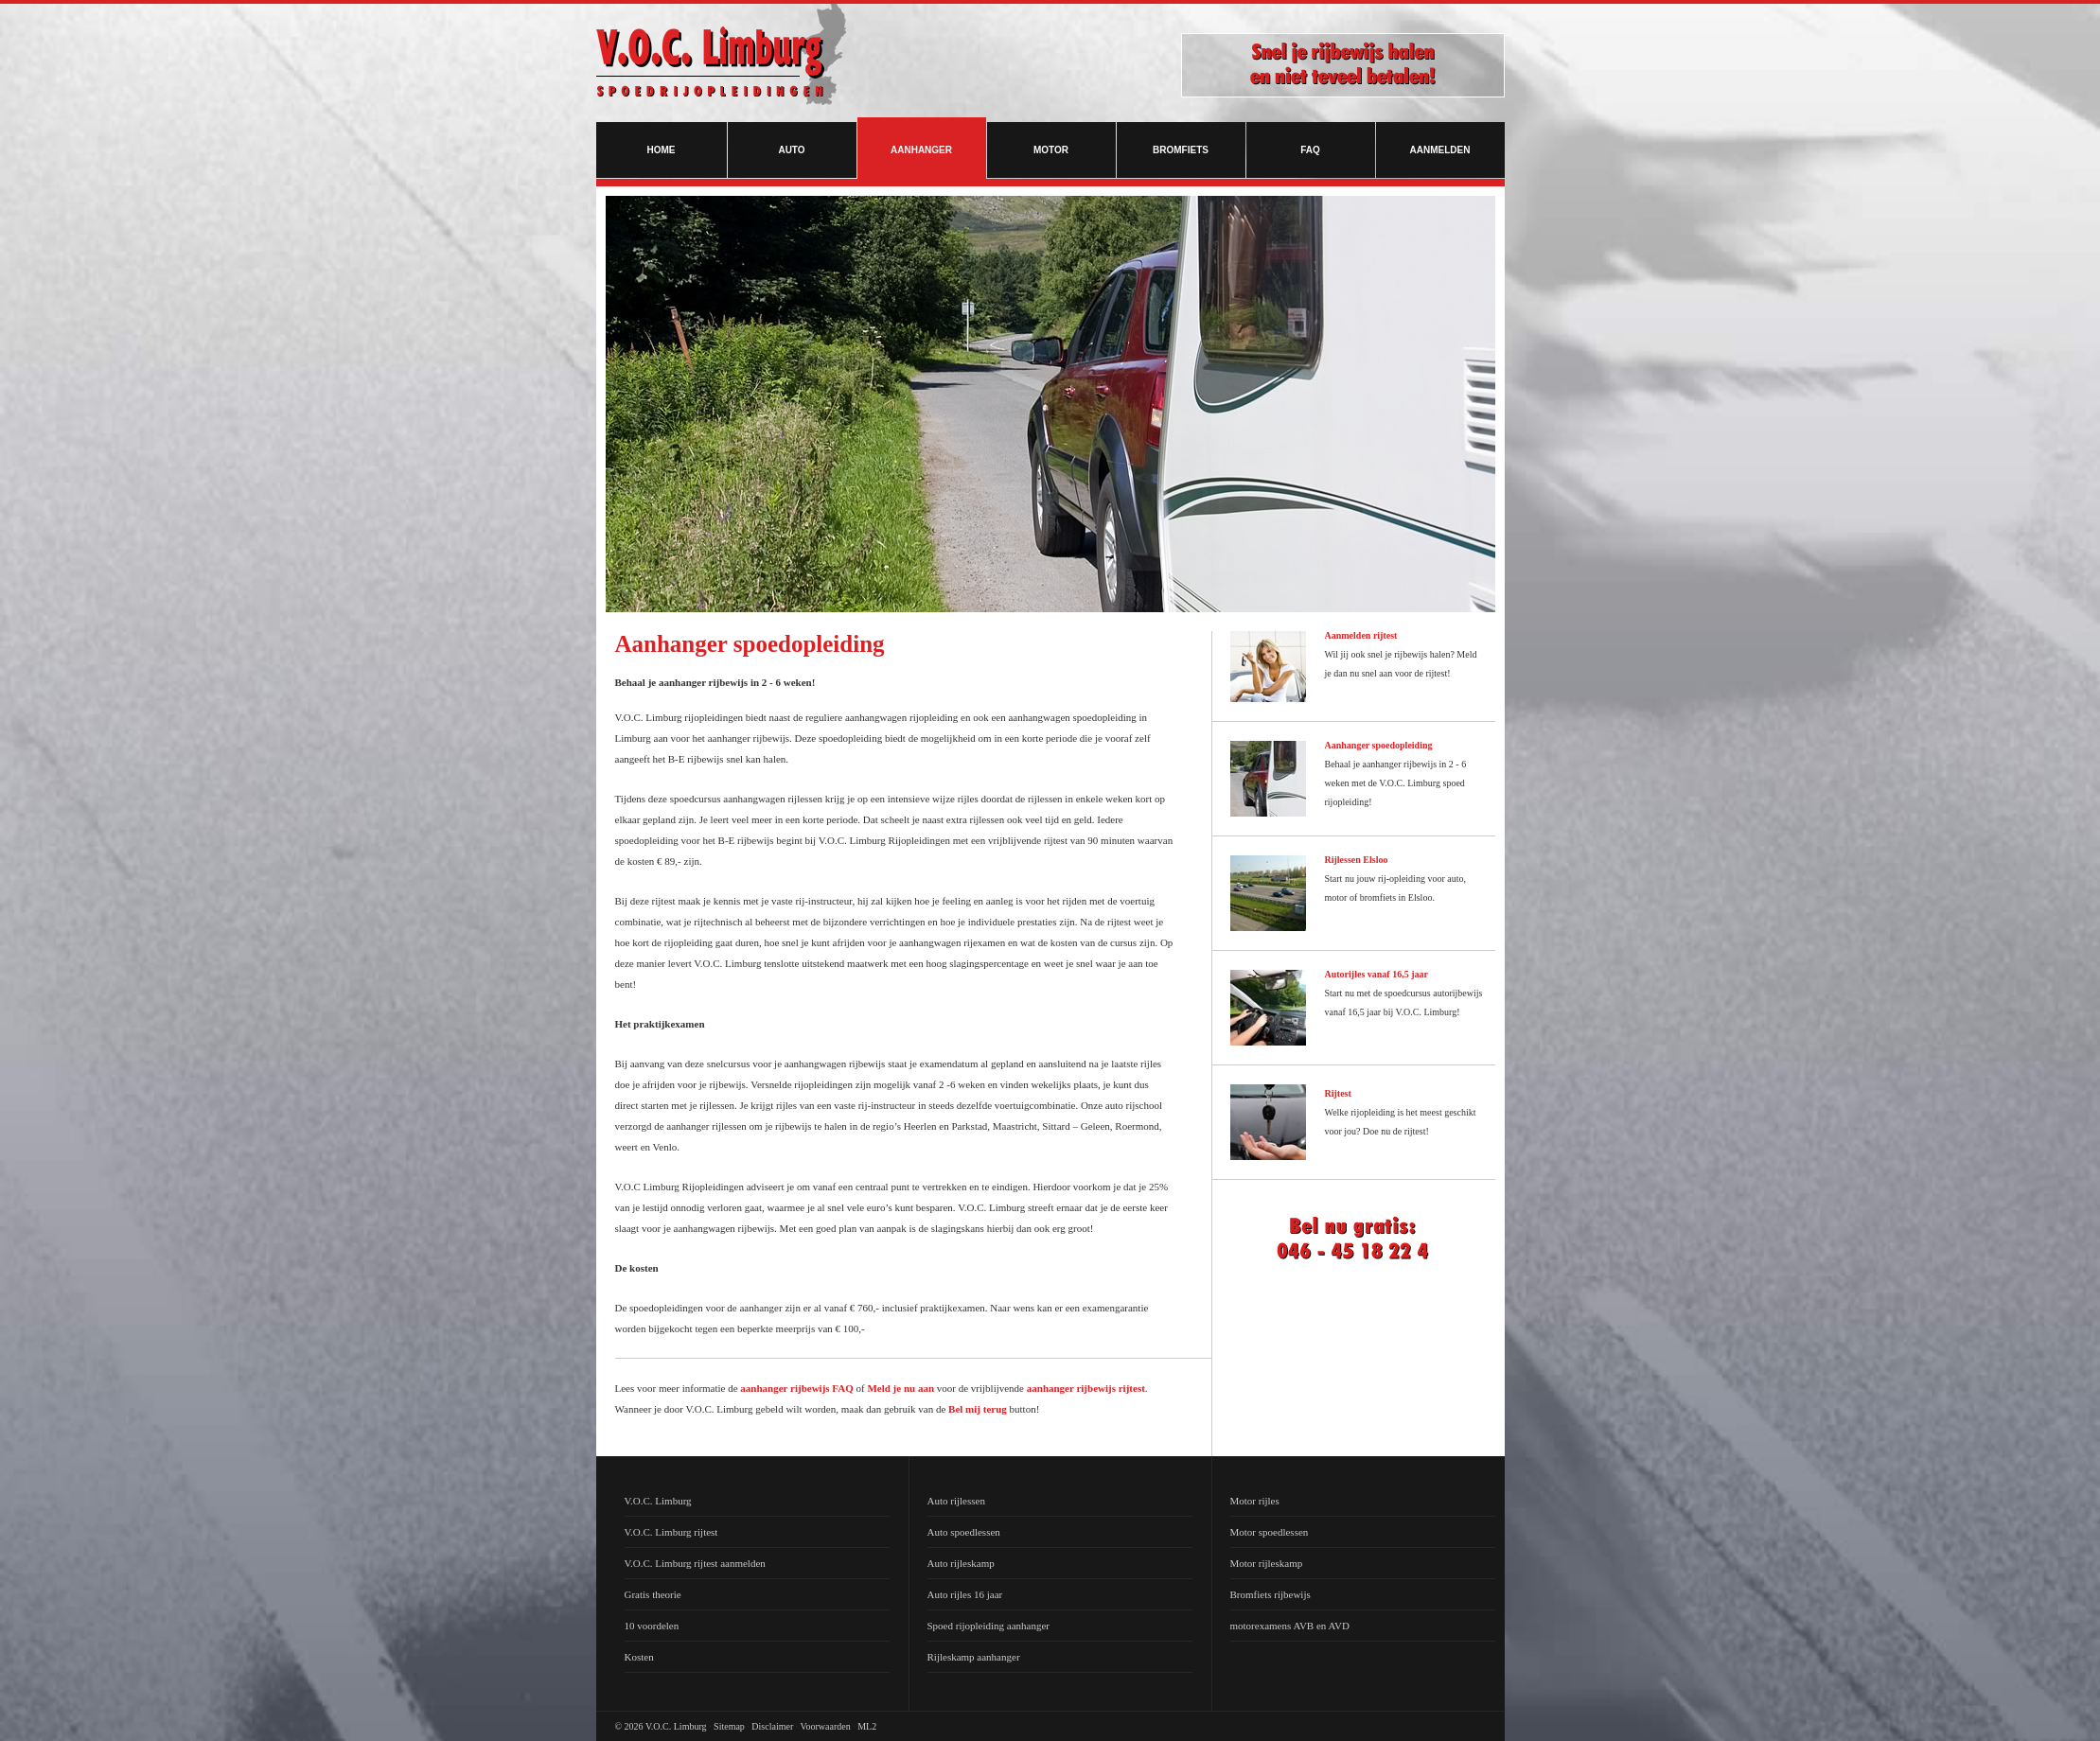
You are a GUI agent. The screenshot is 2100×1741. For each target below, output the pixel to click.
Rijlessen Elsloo (1356, 859)
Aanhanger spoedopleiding (1379, 745)
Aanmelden (1440, 150)
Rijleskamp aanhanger (973, 1656)
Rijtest (1338, 1093)
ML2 (866, 1726)
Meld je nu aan (900, 1388)
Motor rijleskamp (1266, 1563)
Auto (791, 150)
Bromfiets (1181, 150)
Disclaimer (772, 1726)
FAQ (1310, 150)
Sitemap (729, 1726)
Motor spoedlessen (1269, 1532)
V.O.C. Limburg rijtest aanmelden (695, 1563)
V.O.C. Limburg (658, 1500)
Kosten (639, 1656)
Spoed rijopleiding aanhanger (988, 1625)
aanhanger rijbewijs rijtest (1086, 1388)
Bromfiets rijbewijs (1270, 1594)
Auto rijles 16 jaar (965, 1594)
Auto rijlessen (956, 1500)
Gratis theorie (653, 1594)
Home (661, 150)
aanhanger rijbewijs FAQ (796, 1388)
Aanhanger (921, 150)
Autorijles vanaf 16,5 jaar (1376, 974)
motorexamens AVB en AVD (1290, 1625)
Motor (1050, 150)
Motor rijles (1254, 1500)
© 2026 (629, 1726)
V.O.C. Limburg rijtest (671, 1532)
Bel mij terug (977, 1409)
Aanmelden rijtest (1361, 635)
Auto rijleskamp (961, 1563)
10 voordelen (652, 1625)
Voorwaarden (826, 1726)
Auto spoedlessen (963, 1532)
